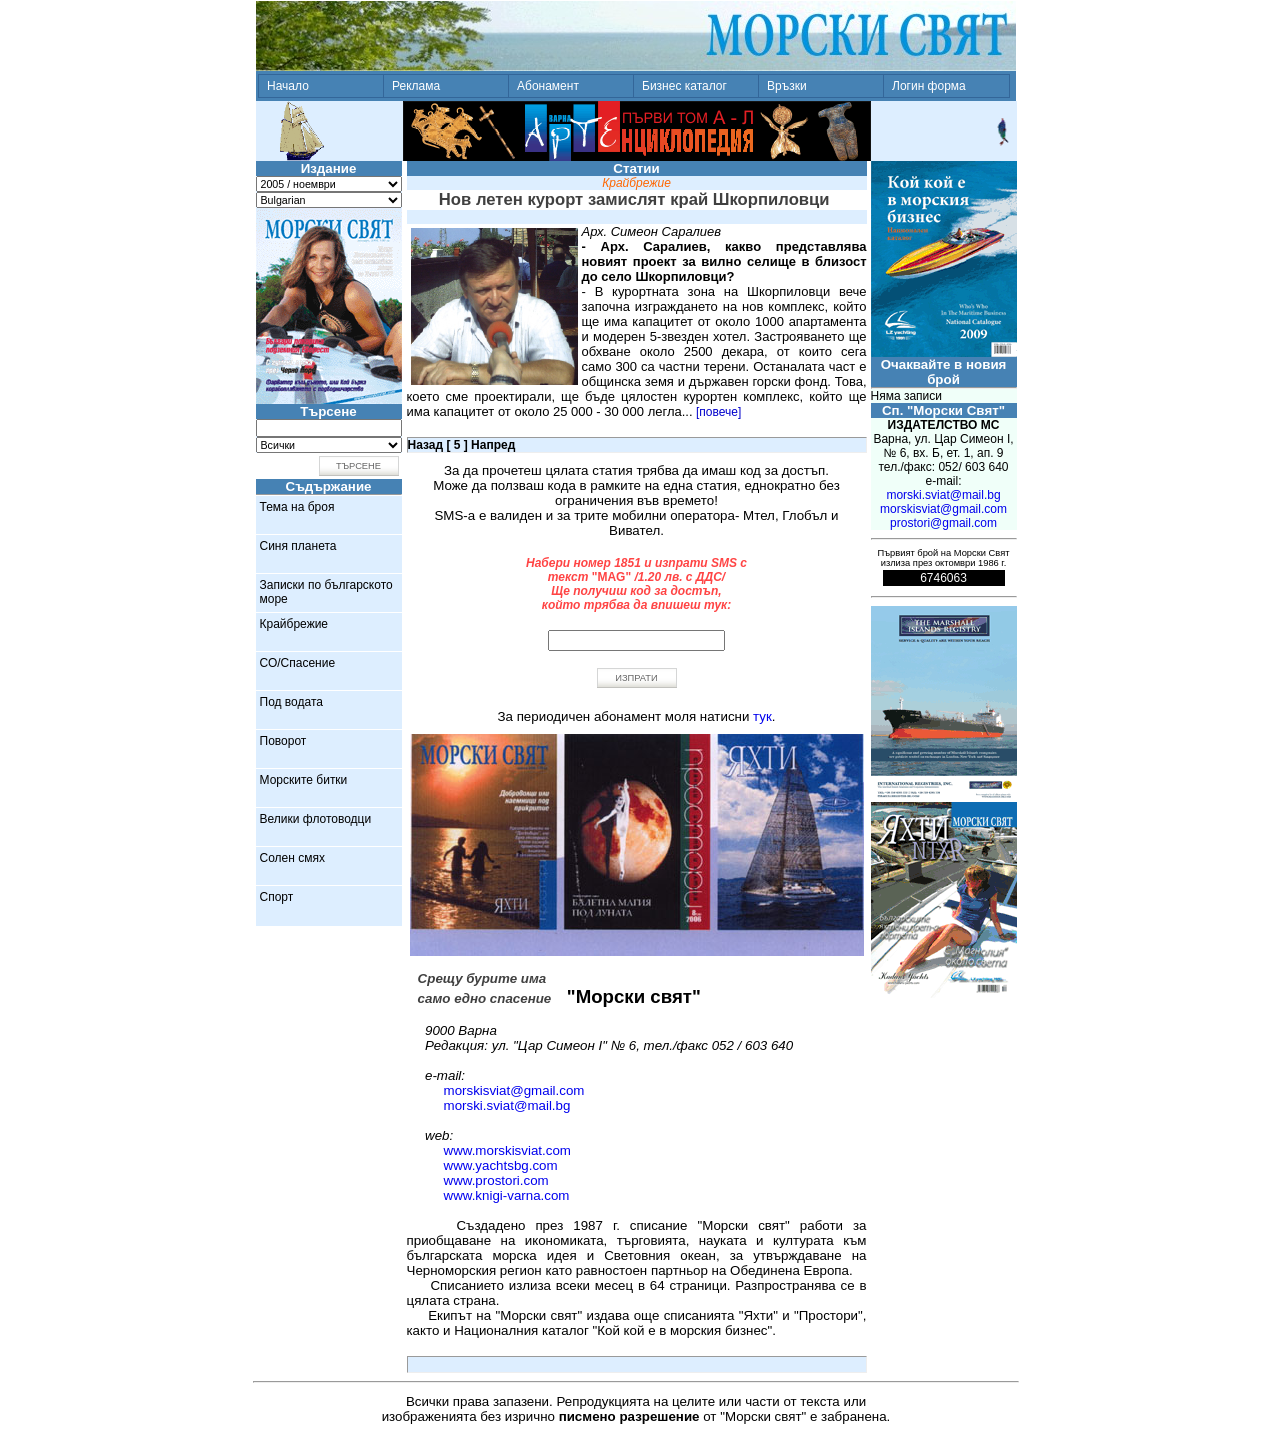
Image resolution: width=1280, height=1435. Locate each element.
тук (762, 716)
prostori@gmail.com (943, 523)
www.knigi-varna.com (507, 1195)
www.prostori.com (496, 1180)
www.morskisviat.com (507, 1150)
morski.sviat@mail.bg (507, 1105)
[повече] (718, 412)
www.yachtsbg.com (501, 1165)
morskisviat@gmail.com (514, 1090)
